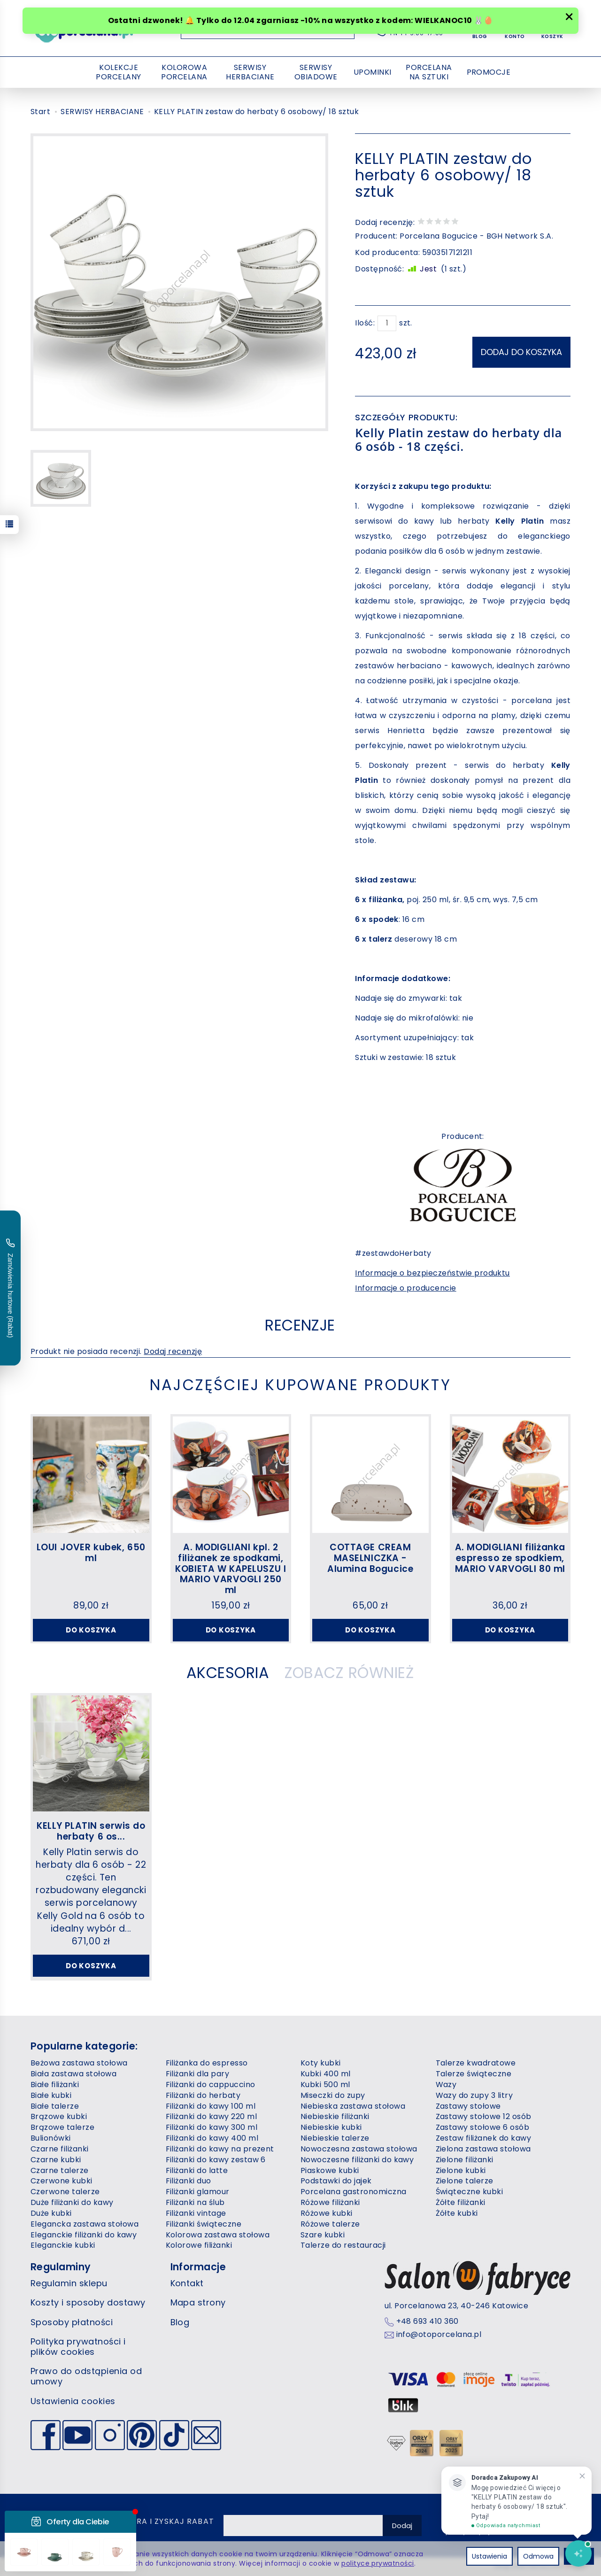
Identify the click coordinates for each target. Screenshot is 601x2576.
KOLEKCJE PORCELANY (118, 72)
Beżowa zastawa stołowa (79, 2063)
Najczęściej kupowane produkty (300, 1384)
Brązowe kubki (59, 2116)
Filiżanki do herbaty (203, 2095)
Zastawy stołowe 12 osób (484, 2116)
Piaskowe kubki (329, 2170)
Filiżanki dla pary (198, 2073)
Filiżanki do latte (197, 2170)
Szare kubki (322, 2234)
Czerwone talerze (65, 2191)
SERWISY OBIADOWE (316, 72)
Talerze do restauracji (343, 2245)
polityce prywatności (377, 2563)
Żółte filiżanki (460, 2202)
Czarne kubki (56, 2159)
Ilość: (365, 323)
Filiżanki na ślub (195, 2202)
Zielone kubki (461, 2170)
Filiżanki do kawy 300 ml (212, 2127)
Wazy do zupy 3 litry (474, 2095)
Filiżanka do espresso (207, 2063)
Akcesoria (227, 1672)
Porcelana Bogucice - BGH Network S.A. (476, 236)
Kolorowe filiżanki (199, 2245)
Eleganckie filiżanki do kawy (84, 2234)
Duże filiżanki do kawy (72, 2202)
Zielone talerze (464, 2180)
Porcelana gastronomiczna (353, 2191)
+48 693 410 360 (427, 2321)
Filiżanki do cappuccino (210, 2084)
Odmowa (538, 2556)
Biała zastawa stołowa (73, 2073)
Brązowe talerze (62, 2127)
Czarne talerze (60, 2170)
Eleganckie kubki (63, 2245)
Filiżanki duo (188, 2180)
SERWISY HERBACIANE (250, 72)
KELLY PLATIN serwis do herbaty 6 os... (91, 1831)
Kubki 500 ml (325, 2084)
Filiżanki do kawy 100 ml (211, 2106)
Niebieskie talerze (335, 2138)
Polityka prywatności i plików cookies (78, 2347)
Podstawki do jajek (336, 2180)
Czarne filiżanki (60, 2148)
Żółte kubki (457, 2213)
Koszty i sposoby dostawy (88, 2302)
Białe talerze (55, 2106)
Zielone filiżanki (464, 2159)
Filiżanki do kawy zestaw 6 (216, 2159)
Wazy (446, 2084)
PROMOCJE (489, 72)
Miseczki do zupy (332, 2095)
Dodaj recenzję (173, 1351)
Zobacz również (349, 1672)
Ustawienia (489, 2556)
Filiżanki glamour (198, 2191)
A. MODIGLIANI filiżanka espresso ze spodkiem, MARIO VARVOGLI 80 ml (510, 1558)
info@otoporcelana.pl (439, 2334)
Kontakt (187, 2283)
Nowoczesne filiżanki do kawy (357, 2159)
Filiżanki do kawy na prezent (220, 2148)
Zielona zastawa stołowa (483, 2148)
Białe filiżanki (55, 2084)
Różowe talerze (330, 2224)
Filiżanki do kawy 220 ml (211, 2116)
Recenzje (300, 1325)
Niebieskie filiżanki (335, 2116)
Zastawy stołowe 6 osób (483, 2127)
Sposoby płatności (72, 2322)
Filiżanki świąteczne (204, 2224)
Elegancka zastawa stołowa (85, 2224)
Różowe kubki (326, 2213)
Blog (180, 2322)
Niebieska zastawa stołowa (352, 2106)
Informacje (198, 2267)
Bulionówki (51, 2138)
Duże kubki (51, 2213)
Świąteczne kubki (469, 2191)
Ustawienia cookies (73, 2401)
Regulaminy (61, 2267)
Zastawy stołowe (468, 2106)
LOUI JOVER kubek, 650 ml (91, 1552)
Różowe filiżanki (330, 2202)
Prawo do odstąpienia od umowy (86, 2376)
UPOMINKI (373, 72)
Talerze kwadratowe (476, 2063)
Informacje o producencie (405, 1288)
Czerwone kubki (61, 2180)
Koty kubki (320, 2063)
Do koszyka (91, 1630)
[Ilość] (387, 323)
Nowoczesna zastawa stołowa (358, 2148)
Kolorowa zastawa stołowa (218, 2234)
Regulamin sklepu (69, 2283)
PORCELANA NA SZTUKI (429, 72)
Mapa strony (198, 2302)
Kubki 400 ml (325, 2073)
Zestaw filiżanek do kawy (484, 2138)
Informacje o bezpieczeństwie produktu (432, 1273)
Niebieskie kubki (331, 2127)
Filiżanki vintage (196, 2213)
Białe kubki (51, 2095)
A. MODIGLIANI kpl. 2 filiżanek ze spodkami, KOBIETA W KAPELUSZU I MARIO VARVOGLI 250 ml (230, 1568)
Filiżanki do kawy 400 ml (212, 2138)
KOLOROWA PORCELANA (184, 72)
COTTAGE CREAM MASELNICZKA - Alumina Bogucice (370, 1558)
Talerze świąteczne (474, 2073)
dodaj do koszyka (521, 352)
